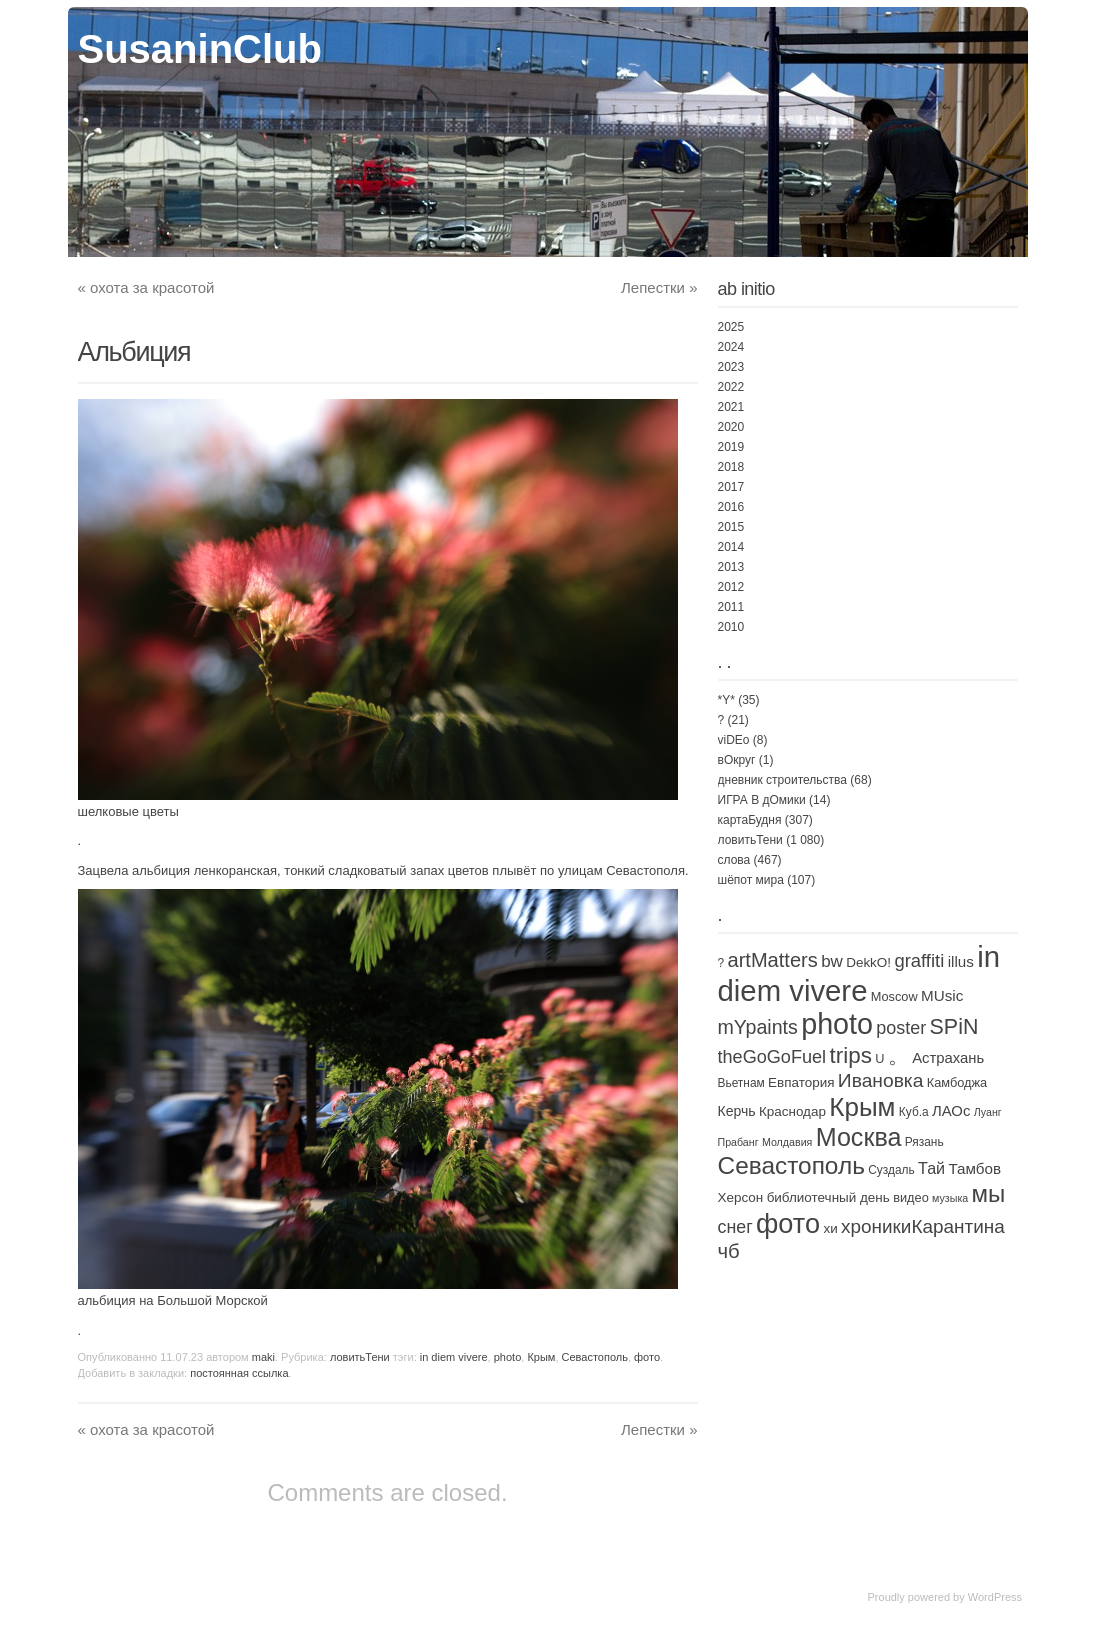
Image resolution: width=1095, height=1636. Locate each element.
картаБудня (750, 820)
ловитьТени (360, 1357)
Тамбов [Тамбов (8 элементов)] (974, 1168)
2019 (731, 447)
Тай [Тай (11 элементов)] (931, 1168)
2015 (731, 527)
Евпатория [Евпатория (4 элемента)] (801, 1082)
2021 (731, 407)
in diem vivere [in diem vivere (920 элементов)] (859, 973)
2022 (731, 387)
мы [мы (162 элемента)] (989, 1193)
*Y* (726, 700)
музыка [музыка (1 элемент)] (950, 1198)
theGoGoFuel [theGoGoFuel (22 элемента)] (772, 1057)
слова (734, 860)
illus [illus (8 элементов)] (961, 961)
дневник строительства (782, 780)
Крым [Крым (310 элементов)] (862, 1107)
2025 (731, 327)
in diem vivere (454, 1357)
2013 (731, 567)
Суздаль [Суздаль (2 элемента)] (891, 1170)
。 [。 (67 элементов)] (898, 1056)
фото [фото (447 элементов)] (788, 1223)
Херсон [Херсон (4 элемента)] (741, 1197)
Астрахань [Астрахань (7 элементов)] (948, 1058)
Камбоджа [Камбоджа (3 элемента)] (957, 1082)
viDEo (734, 740)
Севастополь (595, 1357)
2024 (731, 347)
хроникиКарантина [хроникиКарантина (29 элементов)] (923, 1226)
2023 (731, 367)
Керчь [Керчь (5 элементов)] (737, 1111)
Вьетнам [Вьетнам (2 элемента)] (741, 1083)
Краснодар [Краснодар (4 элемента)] (792, 1111)
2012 (731, 587)
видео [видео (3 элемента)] (911, 1197)
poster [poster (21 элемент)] (901, 1028)
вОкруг (737, 760)
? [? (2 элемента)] (721, 963)
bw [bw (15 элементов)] (832, 961)
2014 (731, 547)
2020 (731, 427)
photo (508, 1357)
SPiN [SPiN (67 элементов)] (954, 1027)
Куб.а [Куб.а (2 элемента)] (914, 1112)
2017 (731, 487)
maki (263, 1357)
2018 (731, 467)
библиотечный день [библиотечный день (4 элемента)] (828, 1197)
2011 (731, 607)
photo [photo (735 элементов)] (837, 1024)
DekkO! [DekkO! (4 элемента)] (868, 962)
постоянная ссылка (239, 1373)
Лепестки (659, 287)
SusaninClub (200, 49)
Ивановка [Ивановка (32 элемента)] (881, 1080)
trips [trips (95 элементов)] (850, 1055)
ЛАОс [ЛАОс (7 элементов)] (951, 1111)
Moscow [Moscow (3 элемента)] (894, 996)
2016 (731, 507)
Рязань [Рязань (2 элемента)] (924, 1142)
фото (647, 1357)
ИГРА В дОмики (762, 800)
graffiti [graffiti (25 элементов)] (919, 960)
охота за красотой (146, 287)
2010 (731, 627)
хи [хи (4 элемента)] (830, 1228)
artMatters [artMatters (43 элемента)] (772, 960)
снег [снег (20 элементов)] (735, 1227)
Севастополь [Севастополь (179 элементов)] (791, 1165)
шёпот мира (751, 880)
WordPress (995, 1597)
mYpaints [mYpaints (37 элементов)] (758, 1027)
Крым (541, 1357)
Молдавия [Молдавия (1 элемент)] (787, 1142)
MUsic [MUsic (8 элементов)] (942, 995)
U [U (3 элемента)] (879, 1058)
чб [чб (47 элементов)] (729, 1251)
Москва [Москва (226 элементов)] (859, 1137)
